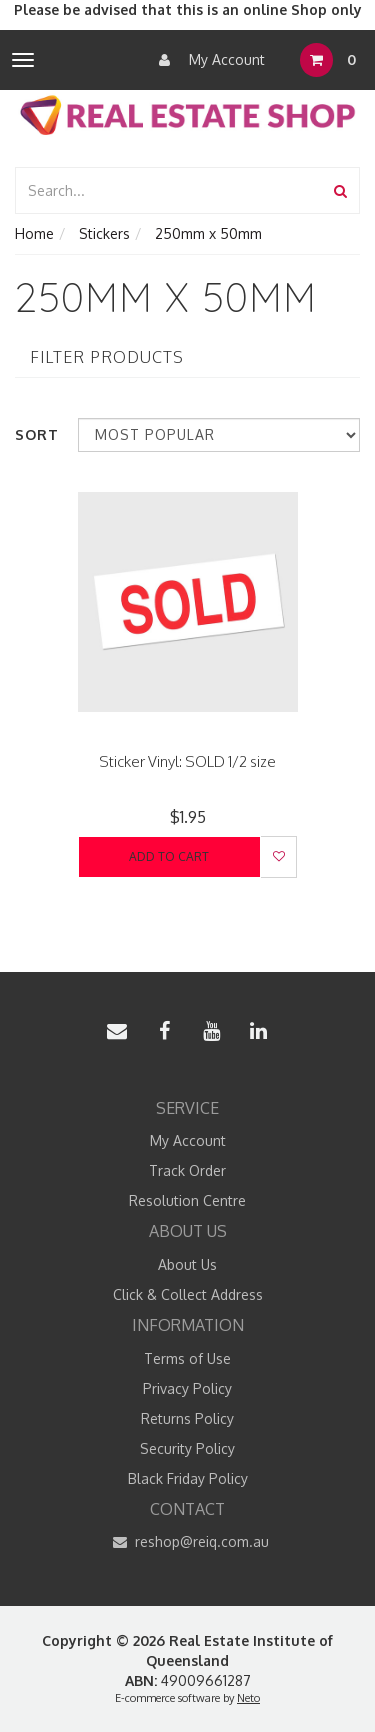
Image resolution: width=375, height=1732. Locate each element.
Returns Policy (187, 1418)
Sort (37, 434)
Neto (248, 1698)
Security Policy (187, 1448)
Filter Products (107, 358)
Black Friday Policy (188, 1478)
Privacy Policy (187, 1388)
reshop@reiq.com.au (187, 1542)
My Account (207, 60)
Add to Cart (169, 856)
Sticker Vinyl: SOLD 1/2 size (187, 761)
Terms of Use (187, 1358)
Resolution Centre (187, 1200)
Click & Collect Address (188, 1294)
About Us (187, 1264)
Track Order (187, 1170)
